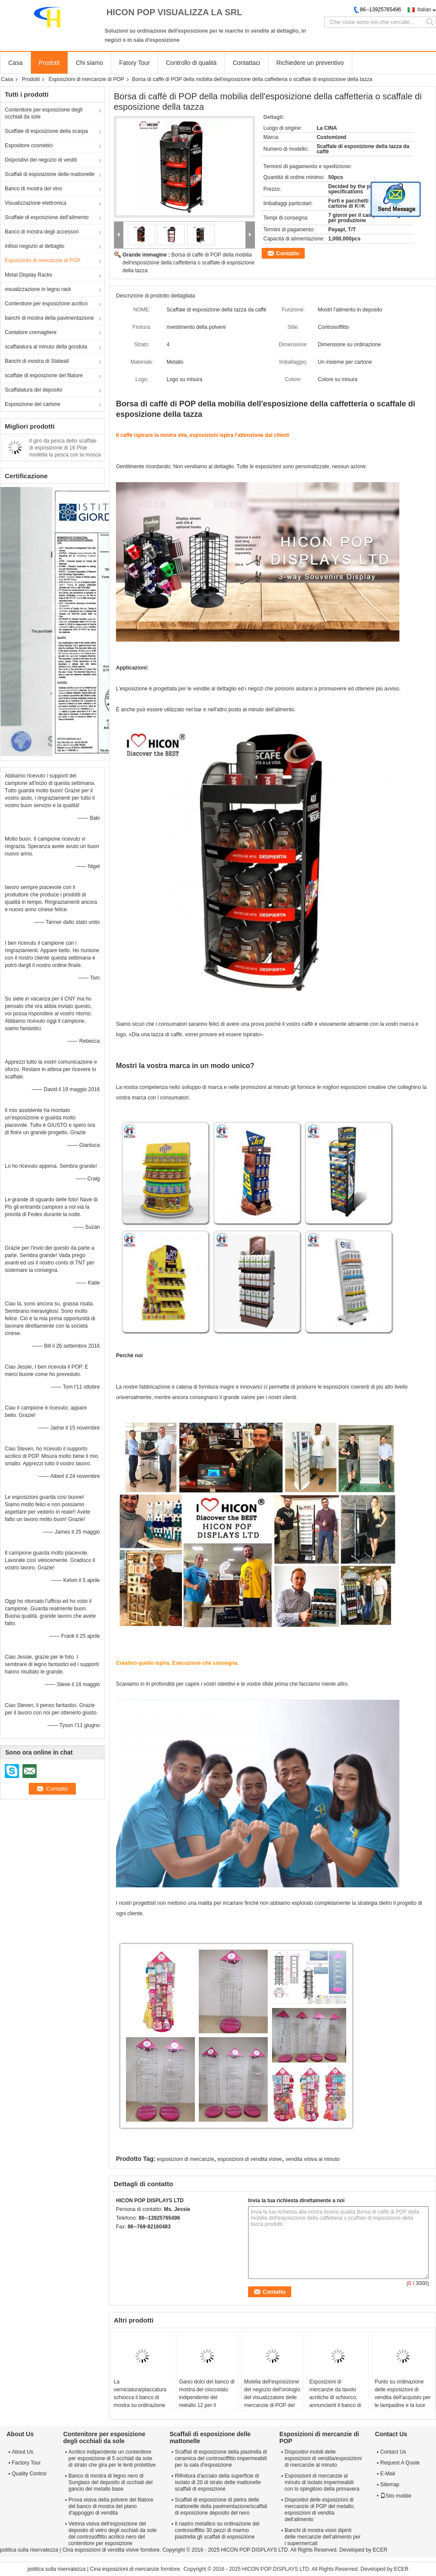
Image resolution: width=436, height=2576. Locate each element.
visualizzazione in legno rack (38, 289)
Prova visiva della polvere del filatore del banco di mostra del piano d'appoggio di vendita (110, 2506)
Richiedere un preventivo (310, 62)
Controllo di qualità (191, 62)
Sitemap (389, 2484)
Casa (15, 62)
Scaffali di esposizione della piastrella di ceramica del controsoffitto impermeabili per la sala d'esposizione (221, 2458)
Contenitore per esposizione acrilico (46, 304)
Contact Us (393, 2452)
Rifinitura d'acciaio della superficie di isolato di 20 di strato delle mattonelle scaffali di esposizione (218, 2482)
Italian (424, 10)
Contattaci (246, 62)
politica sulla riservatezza (29, 2550)
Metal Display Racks (28, 275)
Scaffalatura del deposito (33, 390)
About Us (22, 2452)
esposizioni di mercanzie (185, 2159)
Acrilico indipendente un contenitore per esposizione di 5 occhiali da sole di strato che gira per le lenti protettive (112, 2458)
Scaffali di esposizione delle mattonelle (50, 174)
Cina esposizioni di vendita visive (100, 2550)
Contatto (287, 253)
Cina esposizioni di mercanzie (124, 2569)
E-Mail (387, 2474)
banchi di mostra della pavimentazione (49, 318)
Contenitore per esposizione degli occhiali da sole (43, 113)
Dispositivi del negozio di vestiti (41, 160)
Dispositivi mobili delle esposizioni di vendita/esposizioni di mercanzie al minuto (323, 2458)
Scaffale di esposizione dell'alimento (47, 217)
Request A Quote (400, 2463)
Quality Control (29, 2474)
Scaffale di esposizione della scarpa (46, 131)
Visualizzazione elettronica (35, 203)
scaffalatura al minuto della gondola (46, 347)
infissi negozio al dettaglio (35, 246)
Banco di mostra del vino (33, 189)
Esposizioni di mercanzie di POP (86, 79)
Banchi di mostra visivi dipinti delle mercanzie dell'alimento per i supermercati (323, 2536)
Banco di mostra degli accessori (41, 232)
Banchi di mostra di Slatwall (37, 361)
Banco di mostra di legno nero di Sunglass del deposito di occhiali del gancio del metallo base (110, 2482)
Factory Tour (26, 2463)
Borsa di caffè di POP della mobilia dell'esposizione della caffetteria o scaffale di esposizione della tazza (189, 263)
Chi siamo (89, 62)
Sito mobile (395, 2496)
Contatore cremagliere (31, 332)
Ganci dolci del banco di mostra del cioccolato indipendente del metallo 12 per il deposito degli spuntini (206, 2397)
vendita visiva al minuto (313, 2159)
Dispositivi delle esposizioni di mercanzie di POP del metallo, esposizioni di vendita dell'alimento (320, 2509)
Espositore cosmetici (29, 145)
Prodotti (49, 62)
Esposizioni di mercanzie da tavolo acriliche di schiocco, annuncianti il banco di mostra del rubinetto (335, 2397)
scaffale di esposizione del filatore (44, 375)
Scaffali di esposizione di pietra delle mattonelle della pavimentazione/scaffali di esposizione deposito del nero (221, 2506)
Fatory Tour (134, 62)
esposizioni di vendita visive (250, 2159)
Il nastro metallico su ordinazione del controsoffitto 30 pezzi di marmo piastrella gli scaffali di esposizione (217, 2530)
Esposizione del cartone (32, 404)
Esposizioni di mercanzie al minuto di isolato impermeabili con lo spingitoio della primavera (322, 2482)
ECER (380, 2550)
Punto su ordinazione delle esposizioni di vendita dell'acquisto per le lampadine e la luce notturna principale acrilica (402, 2401)
